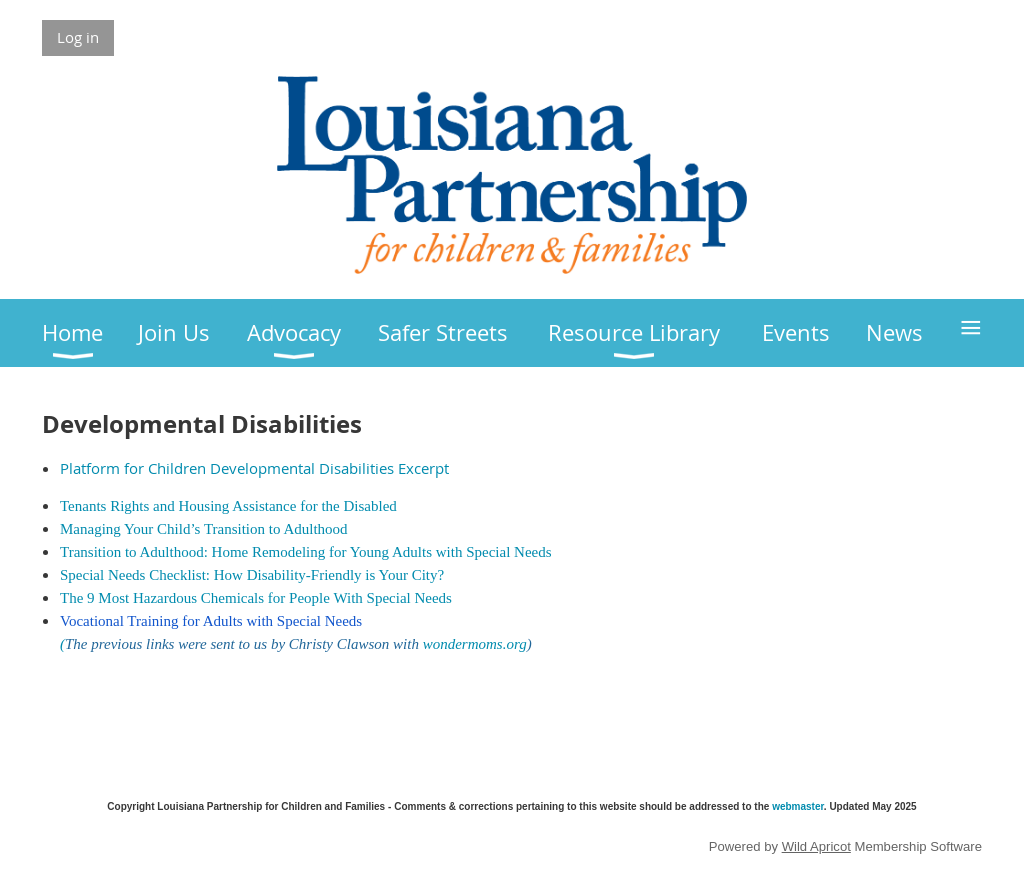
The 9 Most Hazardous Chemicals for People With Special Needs (256, 598)
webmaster (798, 806)
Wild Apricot (816, 846)
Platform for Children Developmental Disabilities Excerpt (254, 468)
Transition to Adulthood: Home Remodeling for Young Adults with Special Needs (306, 552)
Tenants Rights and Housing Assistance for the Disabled (228, 506)
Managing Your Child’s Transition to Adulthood (204, 529)
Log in (78, 37)
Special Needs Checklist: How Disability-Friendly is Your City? (252, 575)
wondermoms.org (475, 644)
